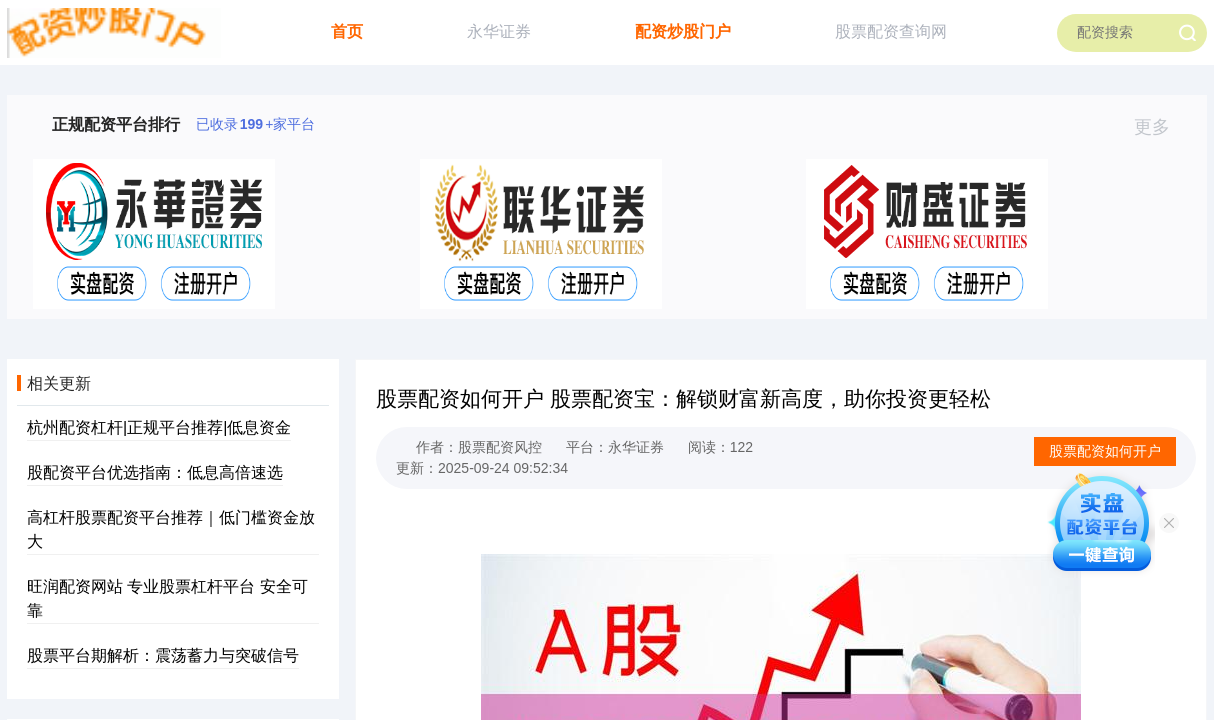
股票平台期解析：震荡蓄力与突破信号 (163, 655)
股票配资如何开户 (1105, 451)
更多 (1160, 127)
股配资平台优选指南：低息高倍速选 (155, 472)
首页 (347, 31)
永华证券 (499, 31)
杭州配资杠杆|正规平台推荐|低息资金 (159, 427)
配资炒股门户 (683, 31)
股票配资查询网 (891, 31)
